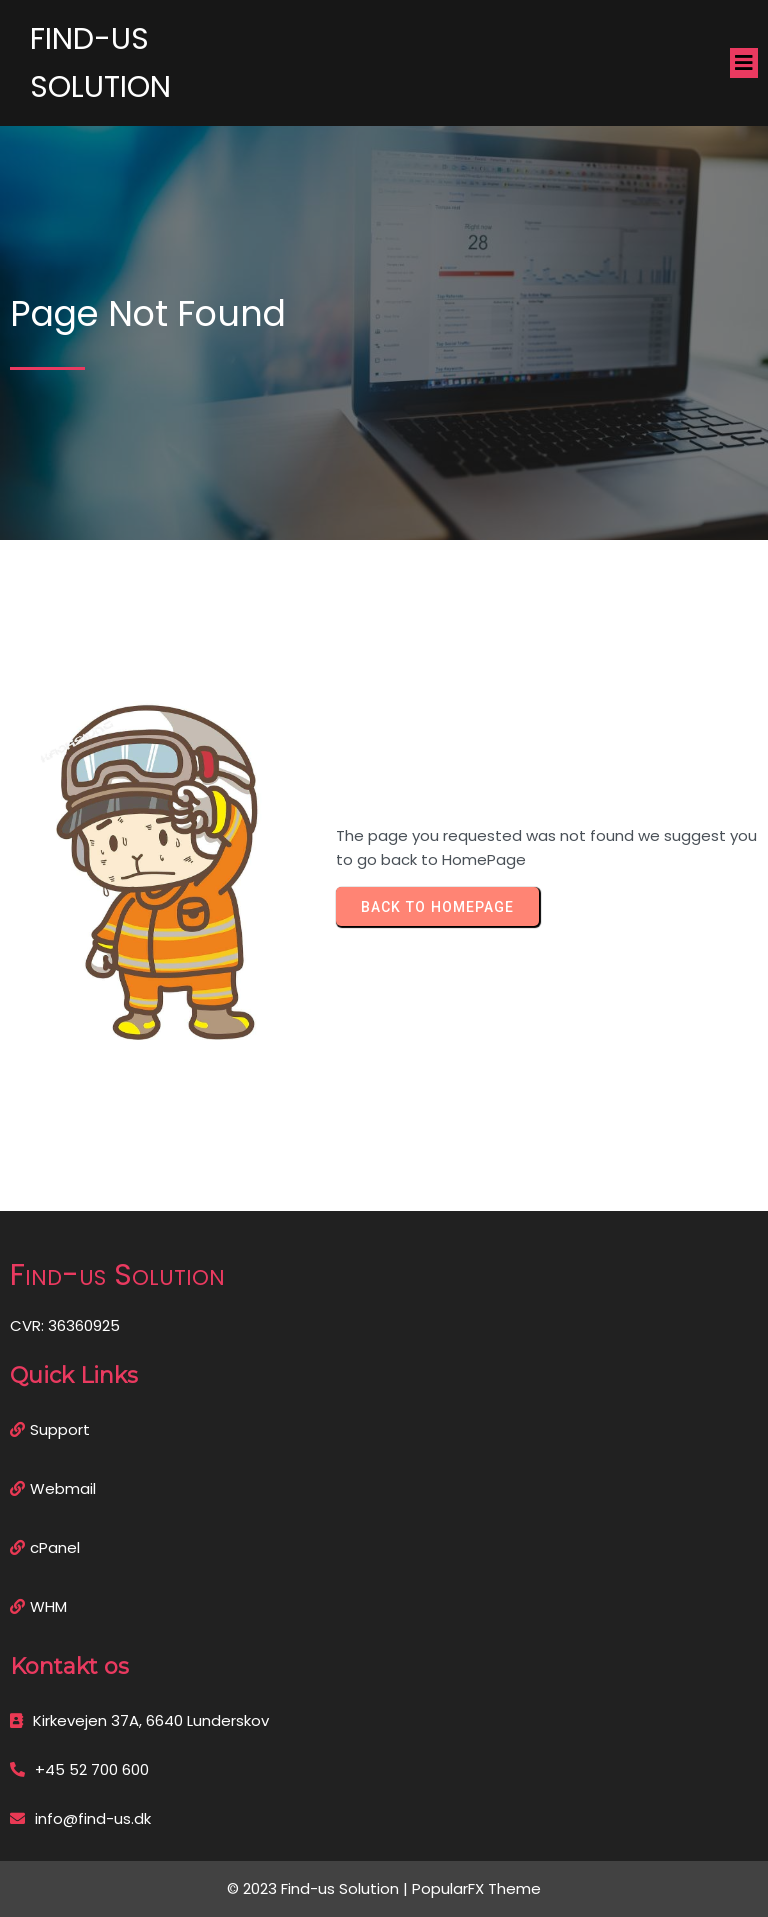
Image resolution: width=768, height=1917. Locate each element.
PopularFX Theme (476, 1888)
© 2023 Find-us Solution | (319, 1888)
